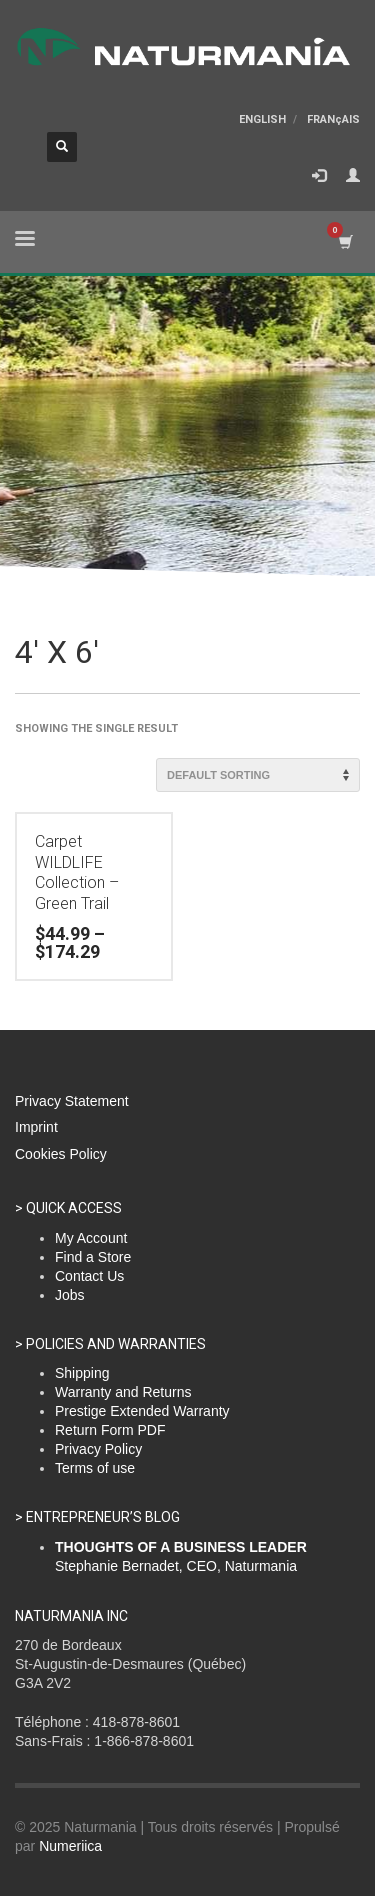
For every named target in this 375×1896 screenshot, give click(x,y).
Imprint (36, 1127)
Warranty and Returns (123, 1392)
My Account (91, 1238)
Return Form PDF (110, 1430)
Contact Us (89, 1276)
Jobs (70, 1295)
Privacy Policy (98, 1449)
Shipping (82, 1373)
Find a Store (93, 1257)
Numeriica (70, 1846)
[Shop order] (258, 775)
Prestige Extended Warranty (142, 1411)
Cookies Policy (61, 1154)
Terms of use (95, 1468)
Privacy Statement (72, 1101)
